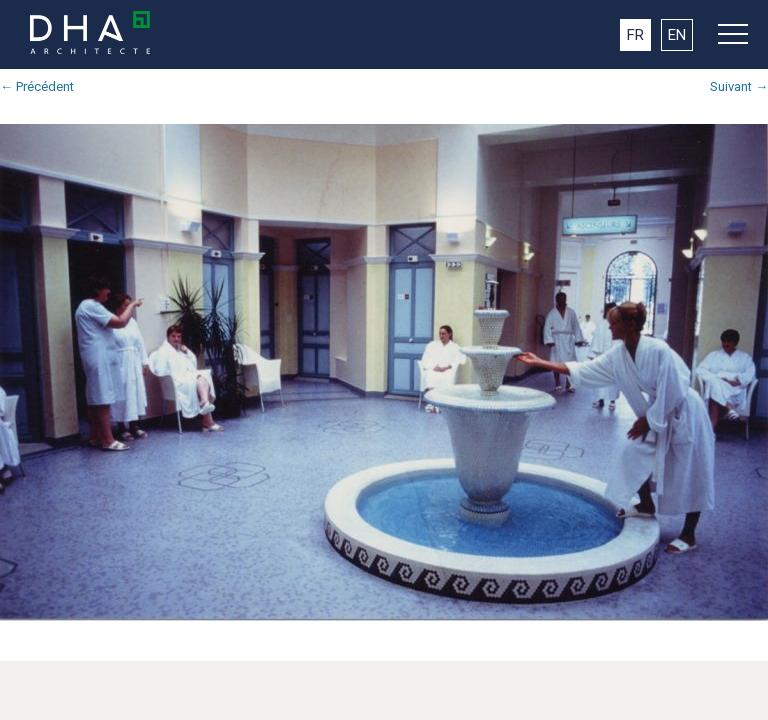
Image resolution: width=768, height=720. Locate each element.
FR (635, 35)
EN (677, 35)
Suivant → (739, 86)
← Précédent (37, 86)
